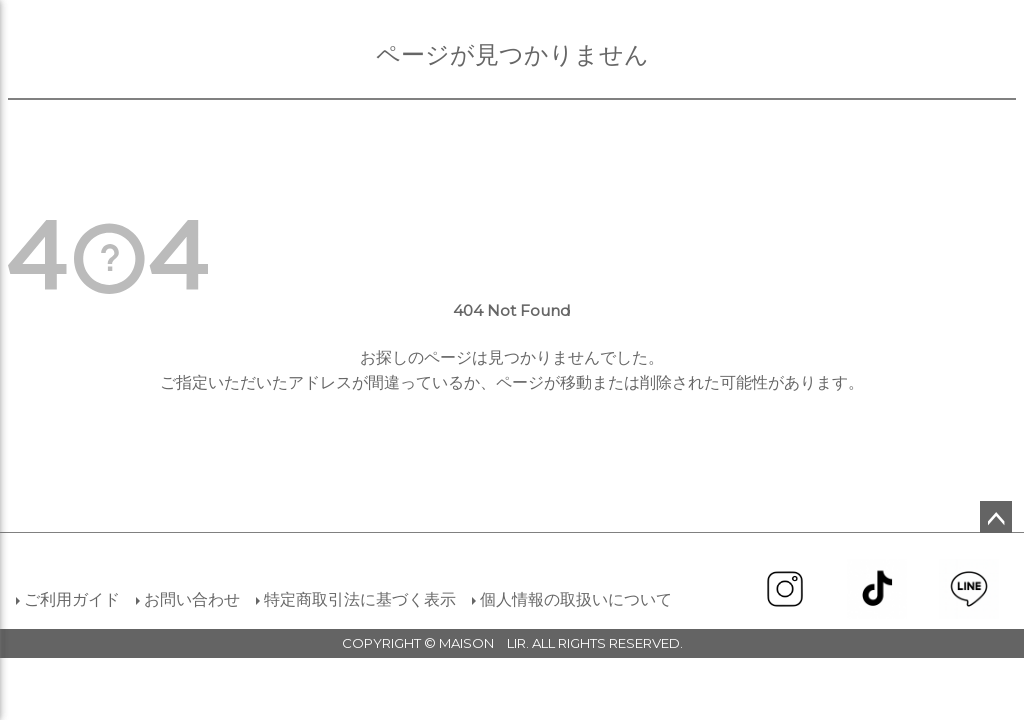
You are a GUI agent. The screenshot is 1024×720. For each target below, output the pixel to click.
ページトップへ (996, 517)
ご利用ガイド (72, 599)
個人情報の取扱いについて (576, 599)
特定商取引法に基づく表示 (360, 599)
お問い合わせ (192, 599)
